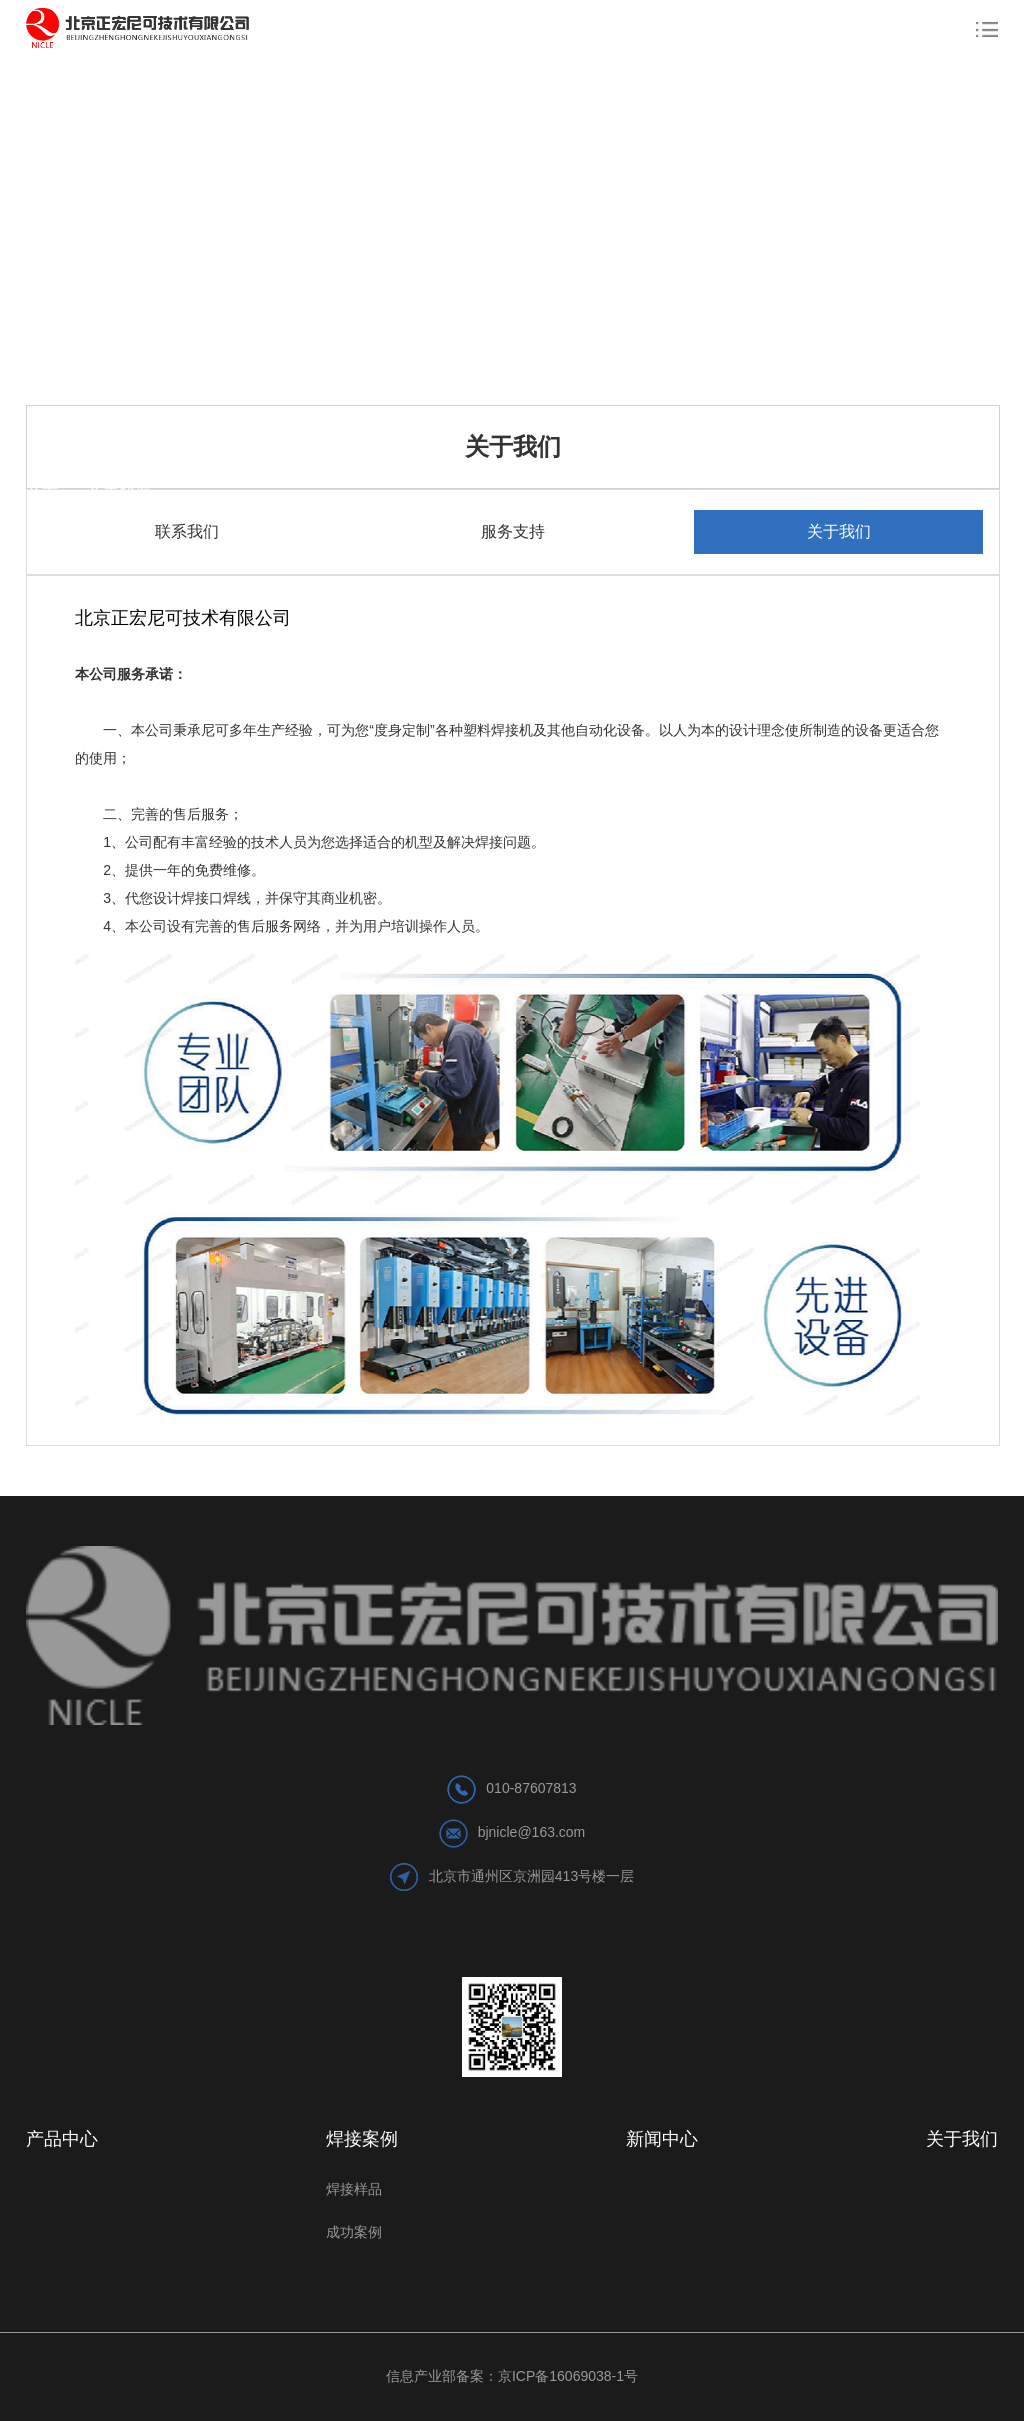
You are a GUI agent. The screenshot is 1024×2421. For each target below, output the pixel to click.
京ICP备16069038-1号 (568, 2376)
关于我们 (119, 494)
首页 (51, 494)
